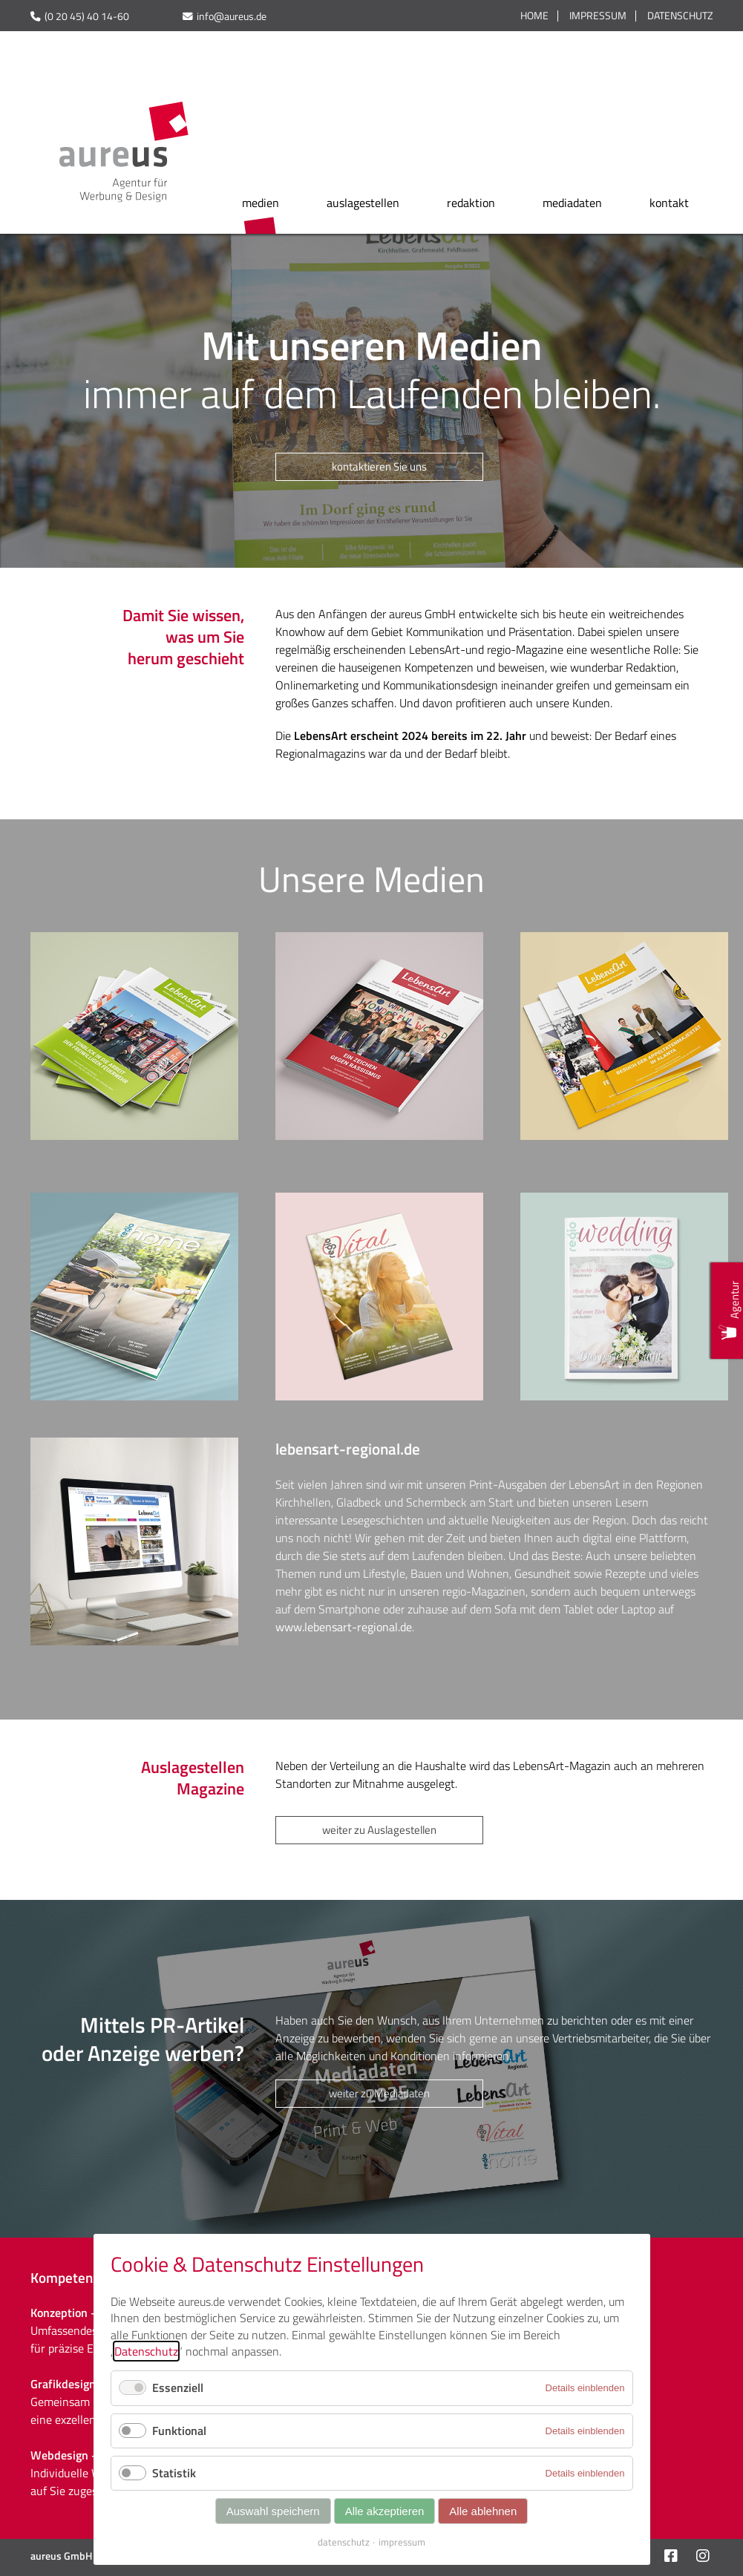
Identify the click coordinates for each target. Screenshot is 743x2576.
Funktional (179, 2430)
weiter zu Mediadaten (379, 2093)
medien (260, 203)
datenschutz (344, 2542)
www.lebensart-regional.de (343, 1627)
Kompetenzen (72, 2277)
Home (534, 15)
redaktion (471, 203)
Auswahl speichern (273, 2511)
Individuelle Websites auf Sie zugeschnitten (85, 2482)
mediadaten (572, 203)
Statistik (174, 2473)
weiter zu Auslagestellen (379, 1829)
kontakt (669, 203)
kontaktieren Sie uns (379, 466)
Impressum (597, 15)
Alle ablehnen (483, 2511)
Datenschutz (680, 15)
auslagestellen (363, 203)
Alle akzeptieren (385, 2511)
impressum (402, 2542)
